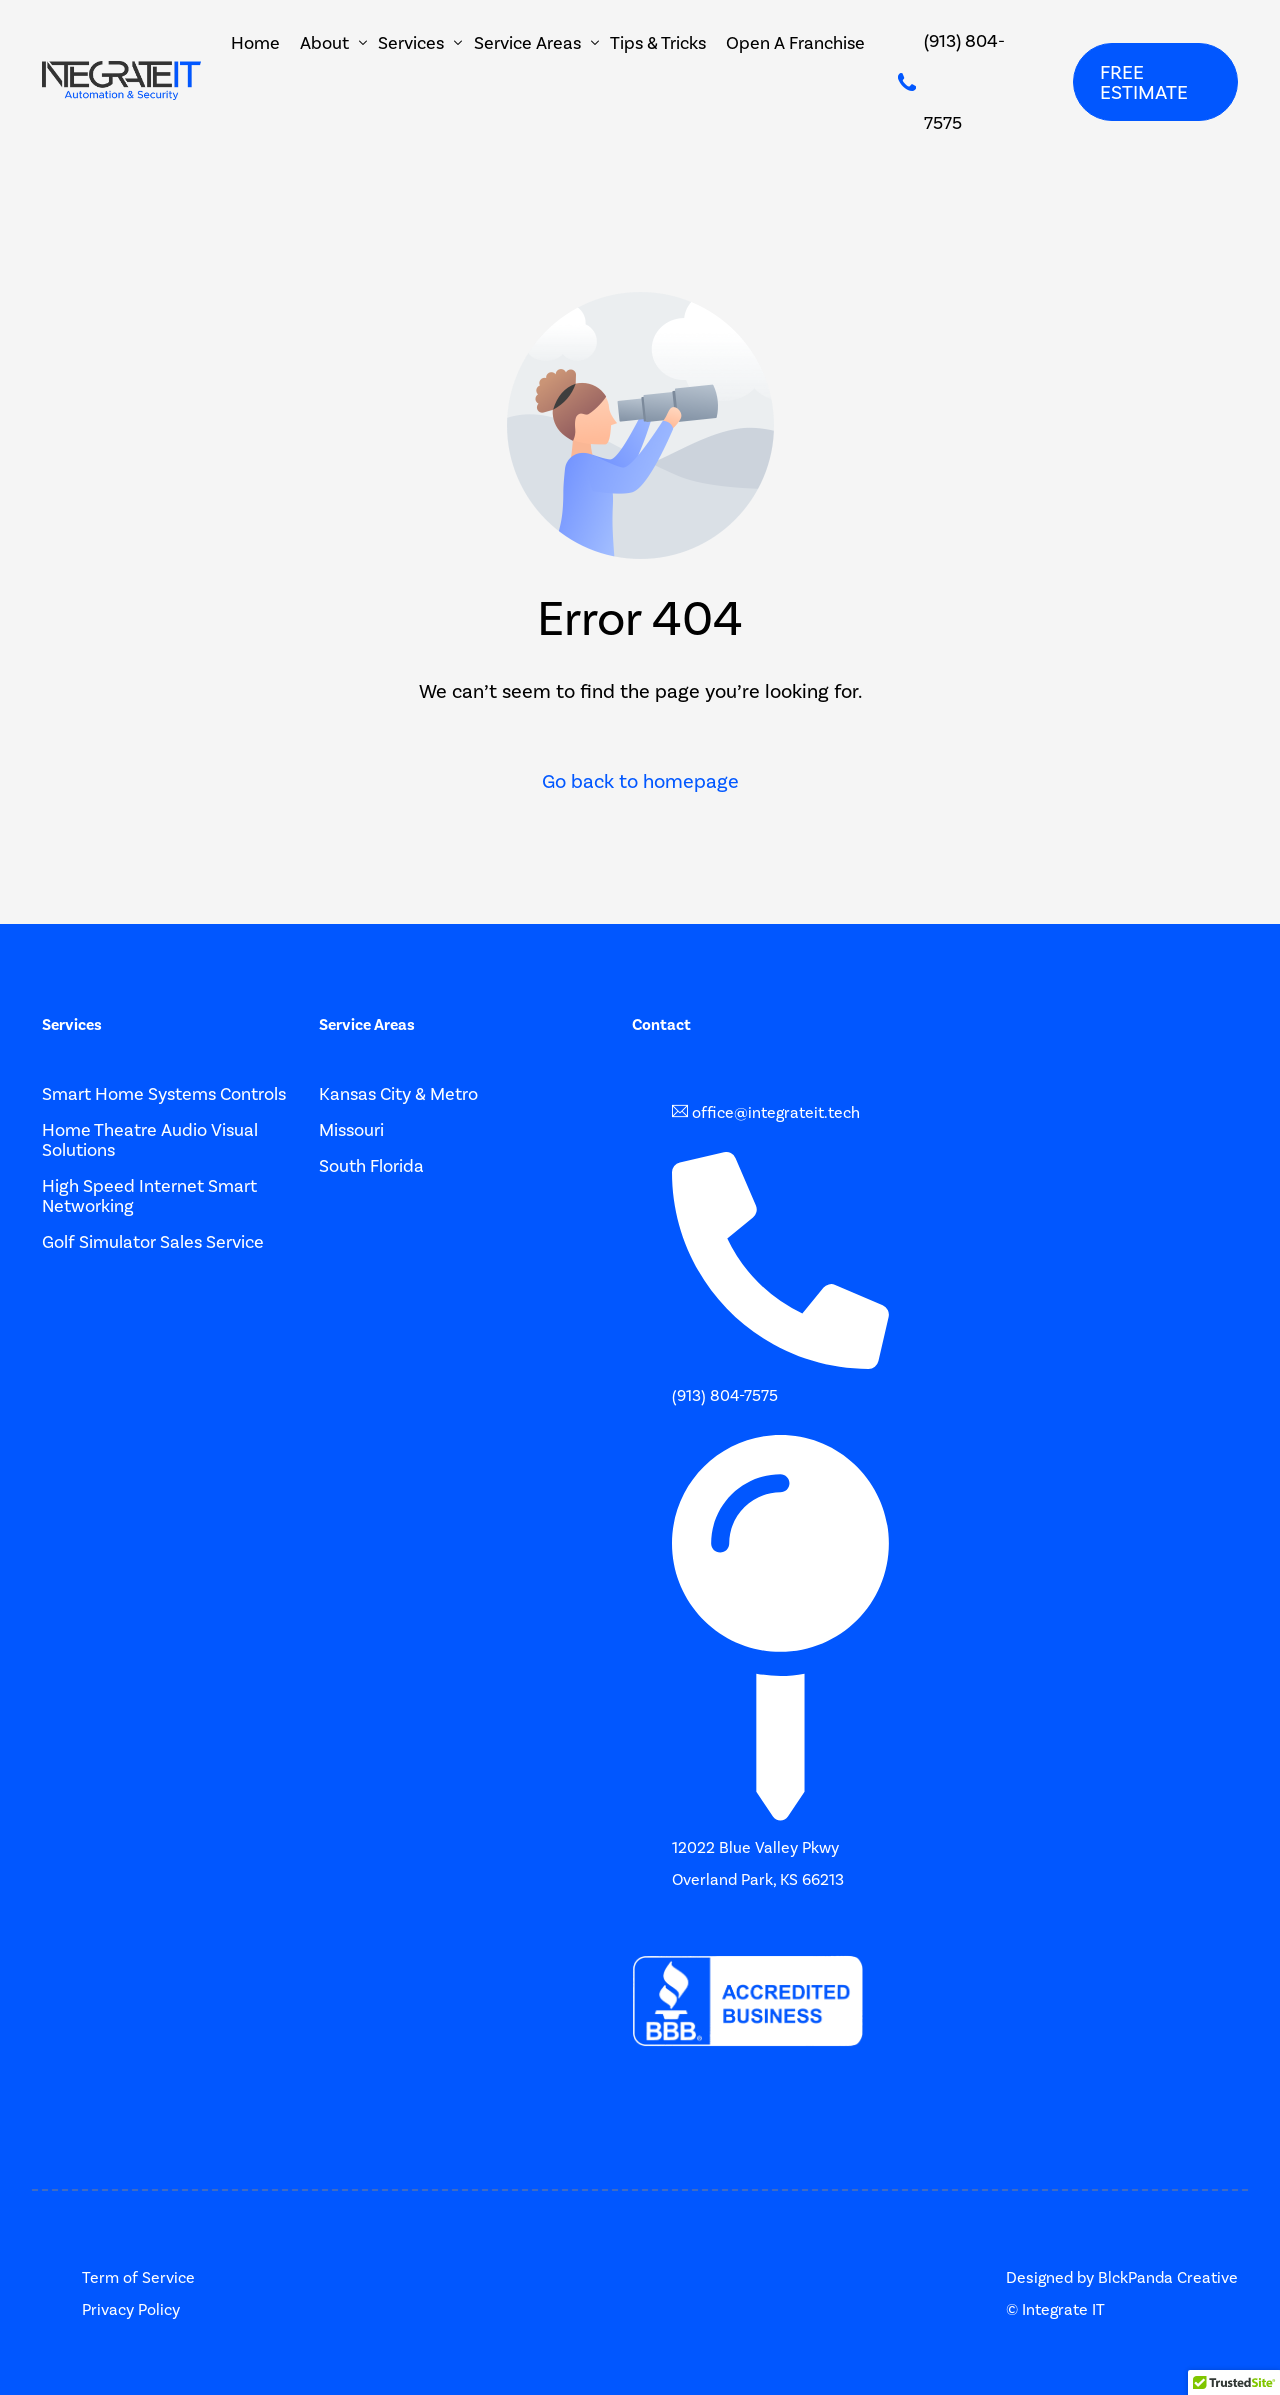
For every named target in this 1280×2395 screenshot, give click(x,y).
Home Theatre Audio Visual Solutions (150, 1140)
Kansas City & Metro (398, 1094)
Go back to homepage (640, 781)
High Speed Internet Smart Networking (149, 1196)
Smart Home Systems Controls (164, 1094)
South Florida (371, 1166)
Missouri (351, 1130)
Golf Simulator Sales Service (153, 1242)
